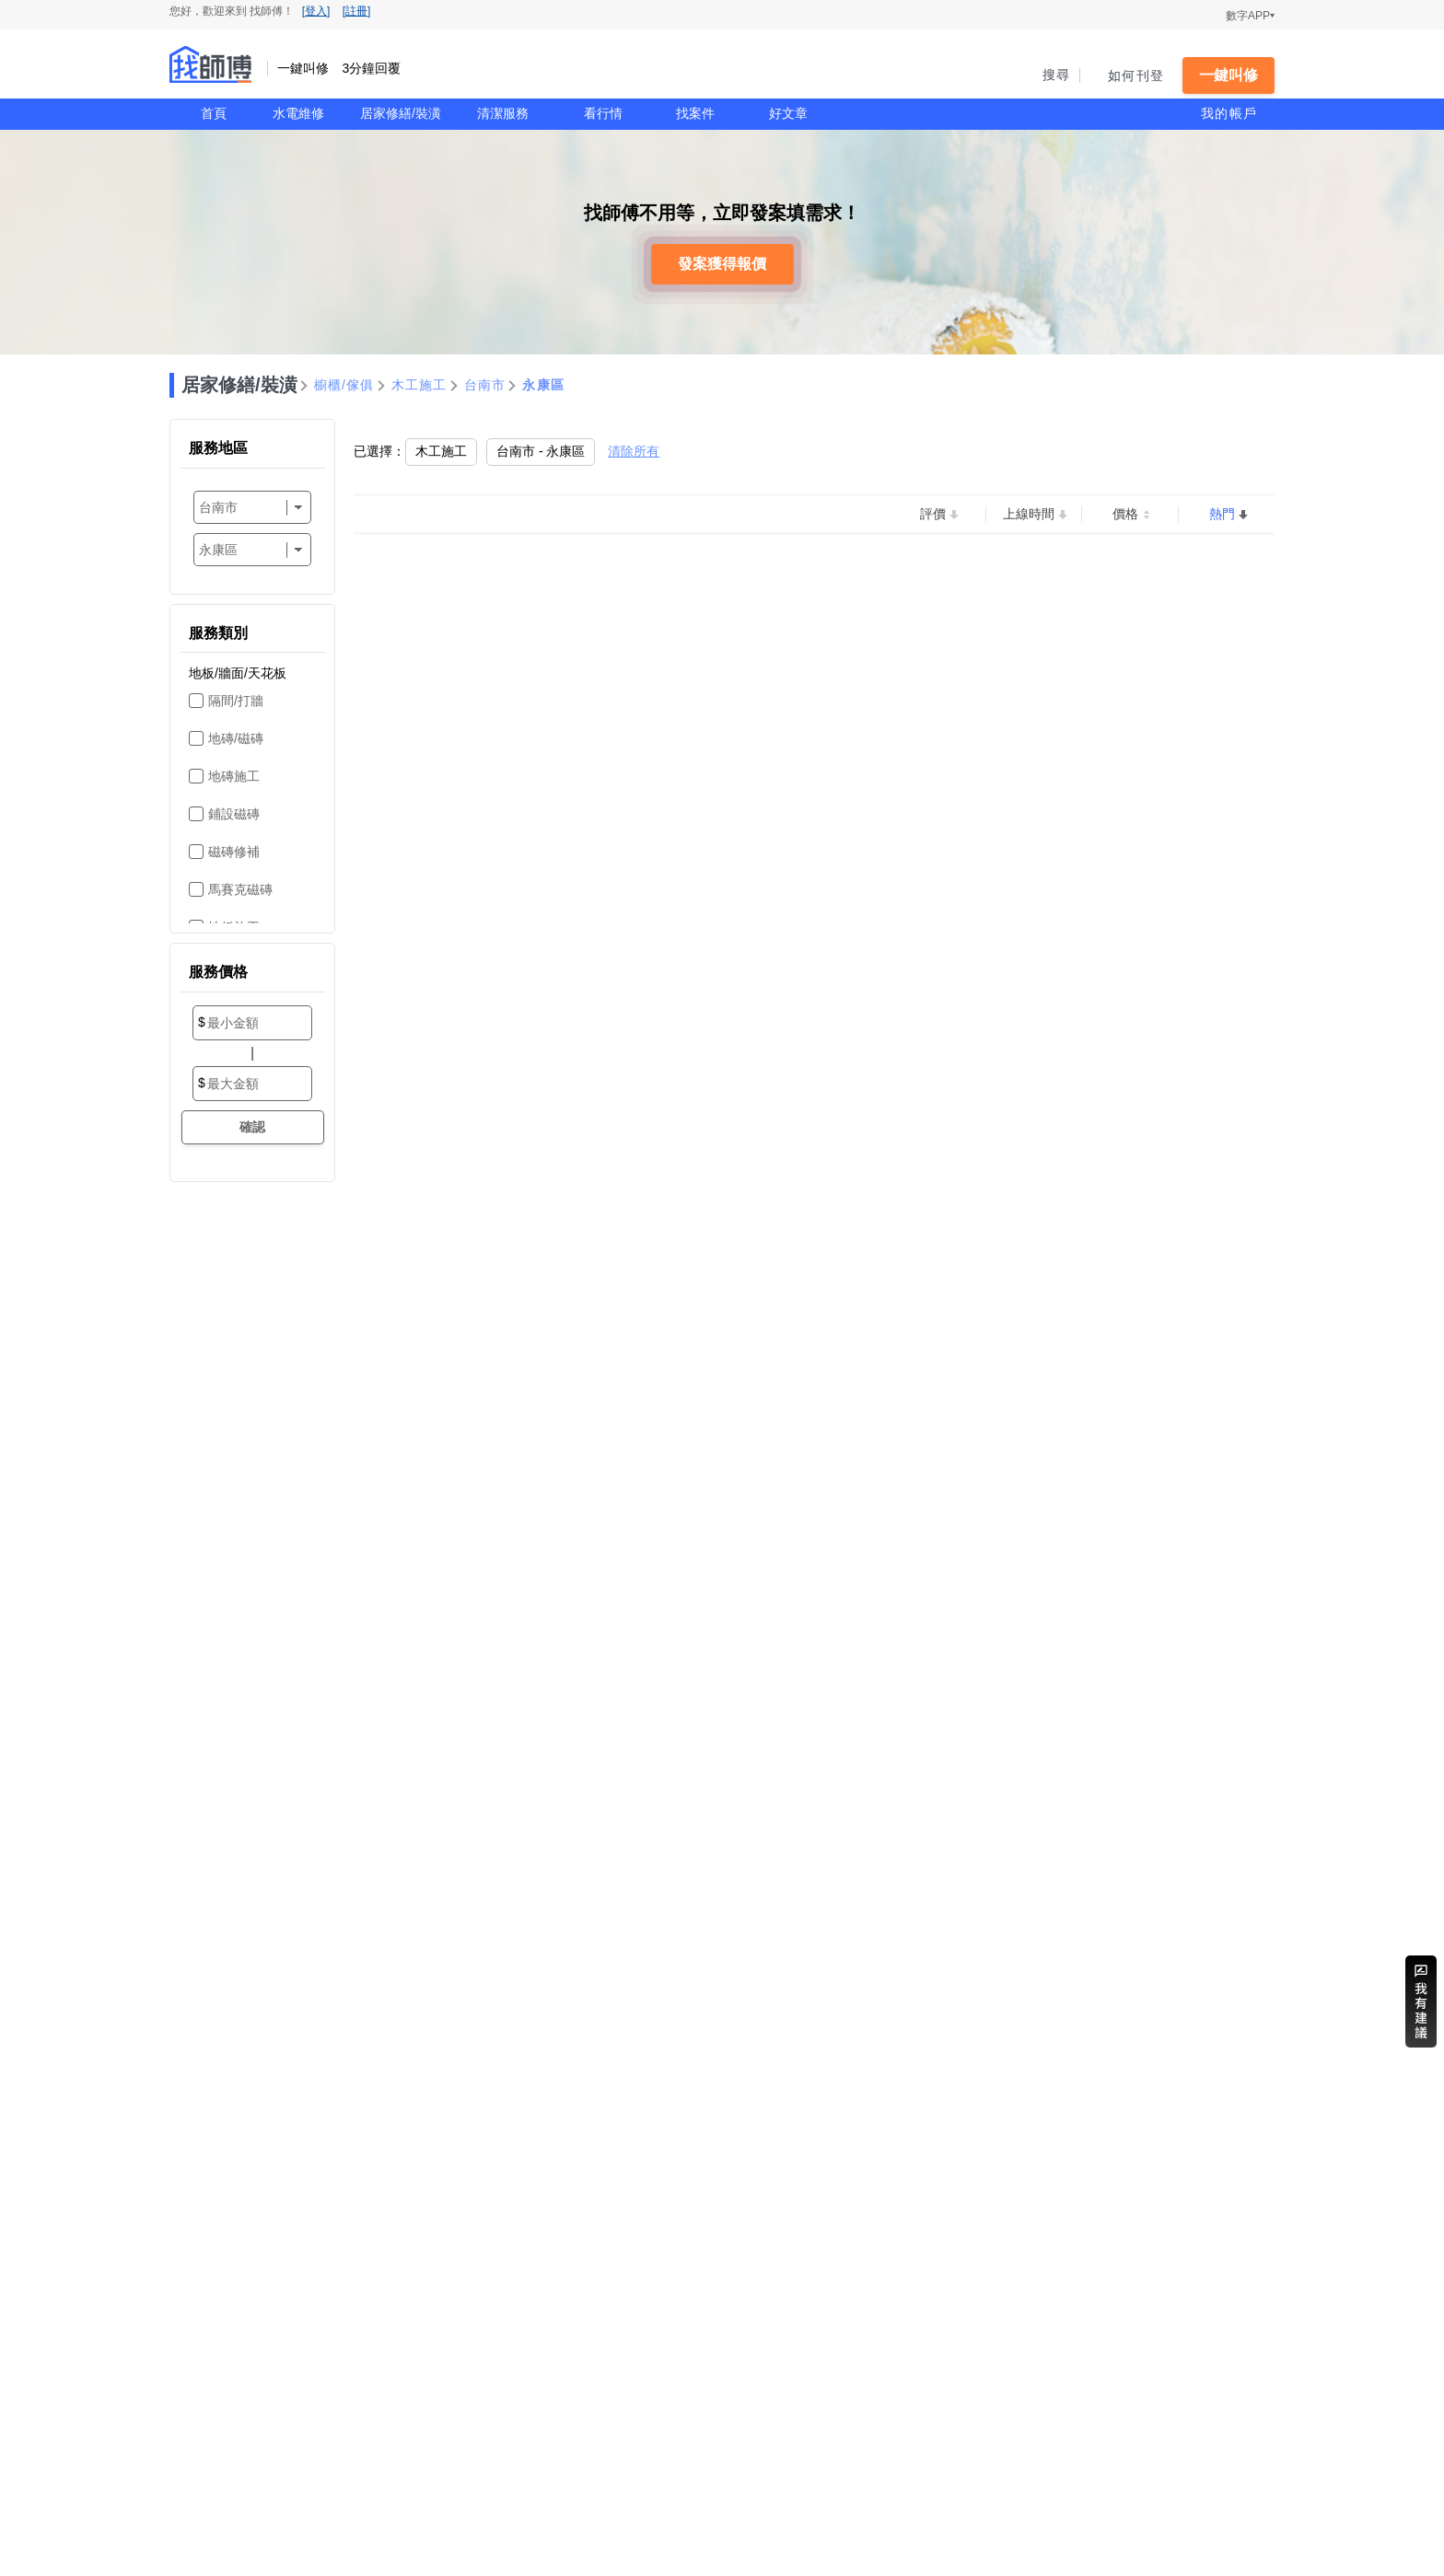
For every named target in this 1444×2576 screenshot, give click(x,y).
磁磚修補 (234, 851)
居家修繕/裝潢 (400, 113)
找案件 (695, 113)
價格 (1125, 513)
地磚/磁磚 (235, 738)
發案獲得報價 (722, 264)
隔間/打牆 (235, 700)
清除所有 (633, 451)
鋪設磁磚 (234, 813)
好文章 (788, 113)
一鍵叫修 (1228, 75)
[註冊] (357, 11)
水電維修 (298, 113)
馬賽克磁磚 (240, 889)
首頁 (214, 113)
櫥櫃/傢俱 (344, 384)
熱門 (1222, 513)
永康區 (543, 384)
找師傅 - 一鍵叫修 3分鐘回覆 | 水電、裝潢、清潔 (210, 64)
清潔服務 (503, 113)
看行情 (603, 113)
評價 (933, 513)
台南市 (485, 384)
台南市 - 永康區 (540, 451)
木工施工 (419, 384)
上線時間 (1028, 513)
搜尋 (1056, 74)
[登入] (316, 11)
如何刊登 (1136, 75)
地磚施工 (234, 776)
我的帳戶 (1229, 113)
